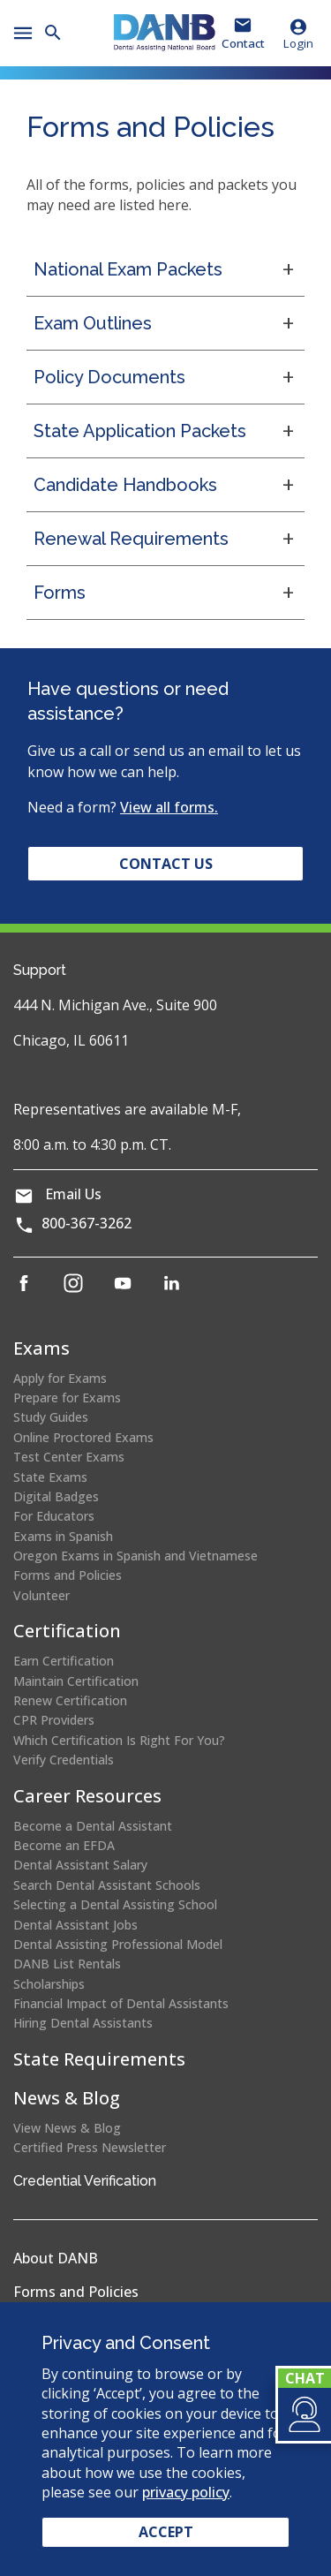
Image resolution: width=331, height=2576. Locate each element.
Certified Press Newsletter (89, 2147)
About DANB (55, 2258)
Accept (166, 2532)
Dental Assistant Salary (80, 1864)
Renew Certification (70, 1700)
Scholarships (49, 1983)
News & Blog (66, 2098)
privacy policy (185, 2492)
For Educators (53, 1515)
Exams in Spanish (63, 1536)
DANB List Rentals (67, 1963)
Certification (67, 1631)
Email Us (73, 1194)
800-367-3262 (86, 1223)
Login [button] (298, 33)
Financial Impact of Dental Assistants (121, 2003)
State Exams (50, 1477)
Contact (243, 43)
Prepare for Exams (67, 1397)
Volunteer (41, 1595)
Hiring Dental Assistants (83, 2022)
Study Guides (50, 1417)
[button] (303, 2414)
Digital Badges (56, 1496)
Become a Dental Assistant (92, 1825)
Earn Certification (63, 1660)
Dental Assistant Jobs (75, 1924)
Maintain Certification (76, 1681)
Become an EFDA (64, 1845)
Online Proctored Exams (83, 1437)
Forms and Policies (67, 1575)
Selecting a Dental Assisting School (115, 1904)
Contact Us (166, 863)
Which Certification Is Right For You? (119, 1740)
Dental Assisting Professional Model (117, 1944)
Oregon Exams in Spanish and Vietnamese (135, 1555)
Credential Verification (84, 2180)
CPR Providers (53, 1719)
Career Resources (87, 1796)
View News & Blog (67, 2127)
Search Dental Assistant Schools (106, 1885)
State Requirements (99, 2059)
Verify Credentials (63, 1759)
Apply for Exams (60, 1378)
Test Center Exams (68, 1456)
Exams (41, 1348)
